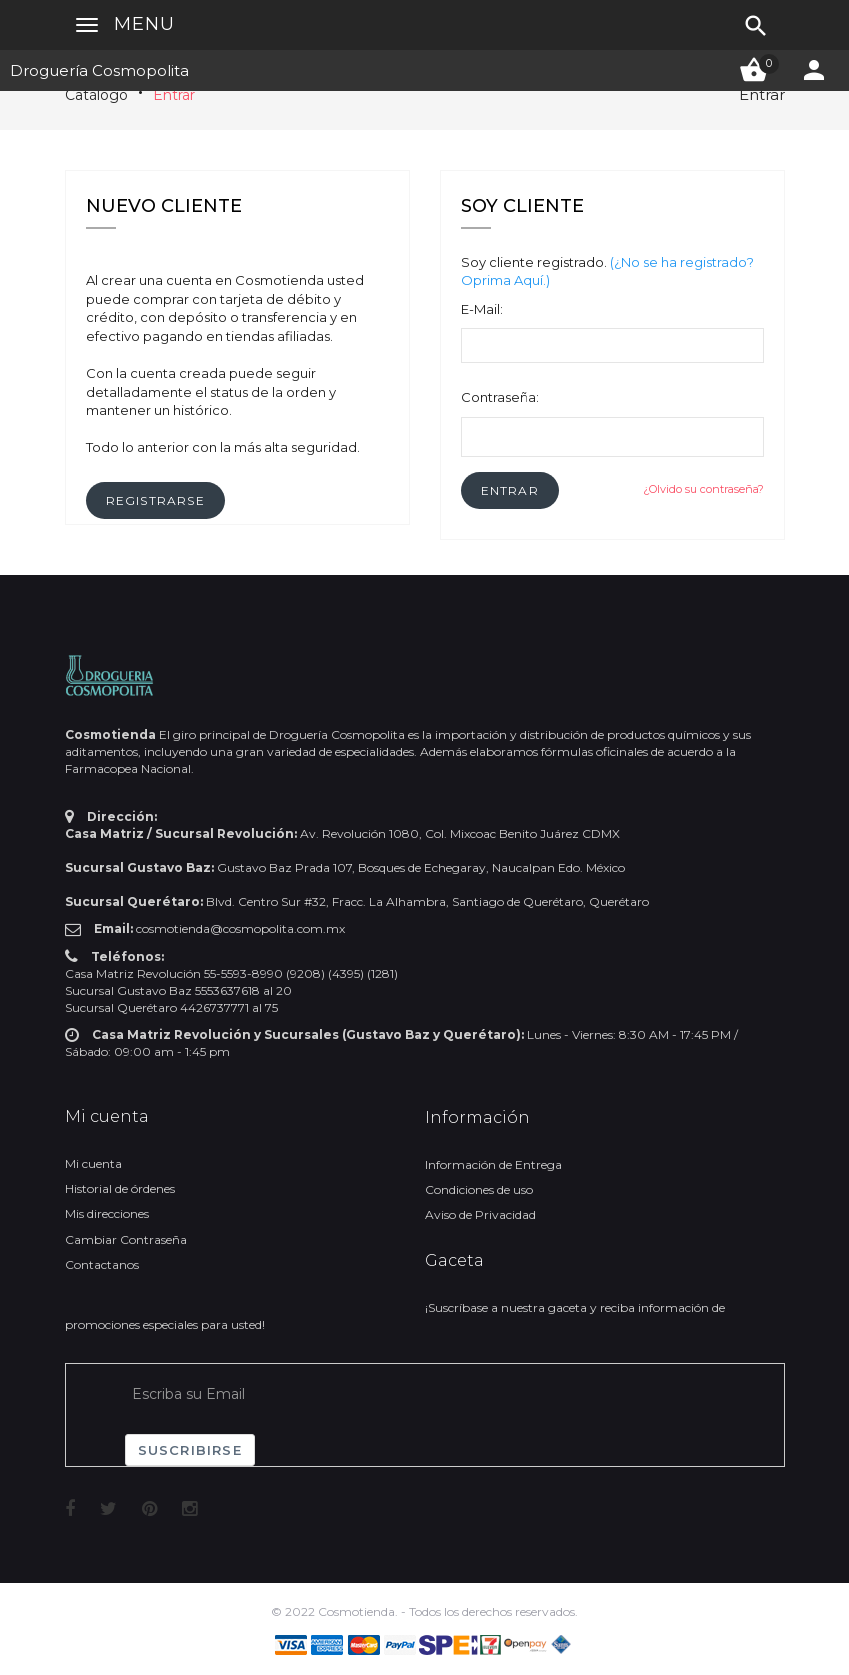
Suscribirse (190, 1450)
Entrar (174, 95)
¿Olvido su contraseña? (703, 489)
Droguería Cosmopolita (99, 70)
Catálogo (96, 95)
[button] (510, 490)
